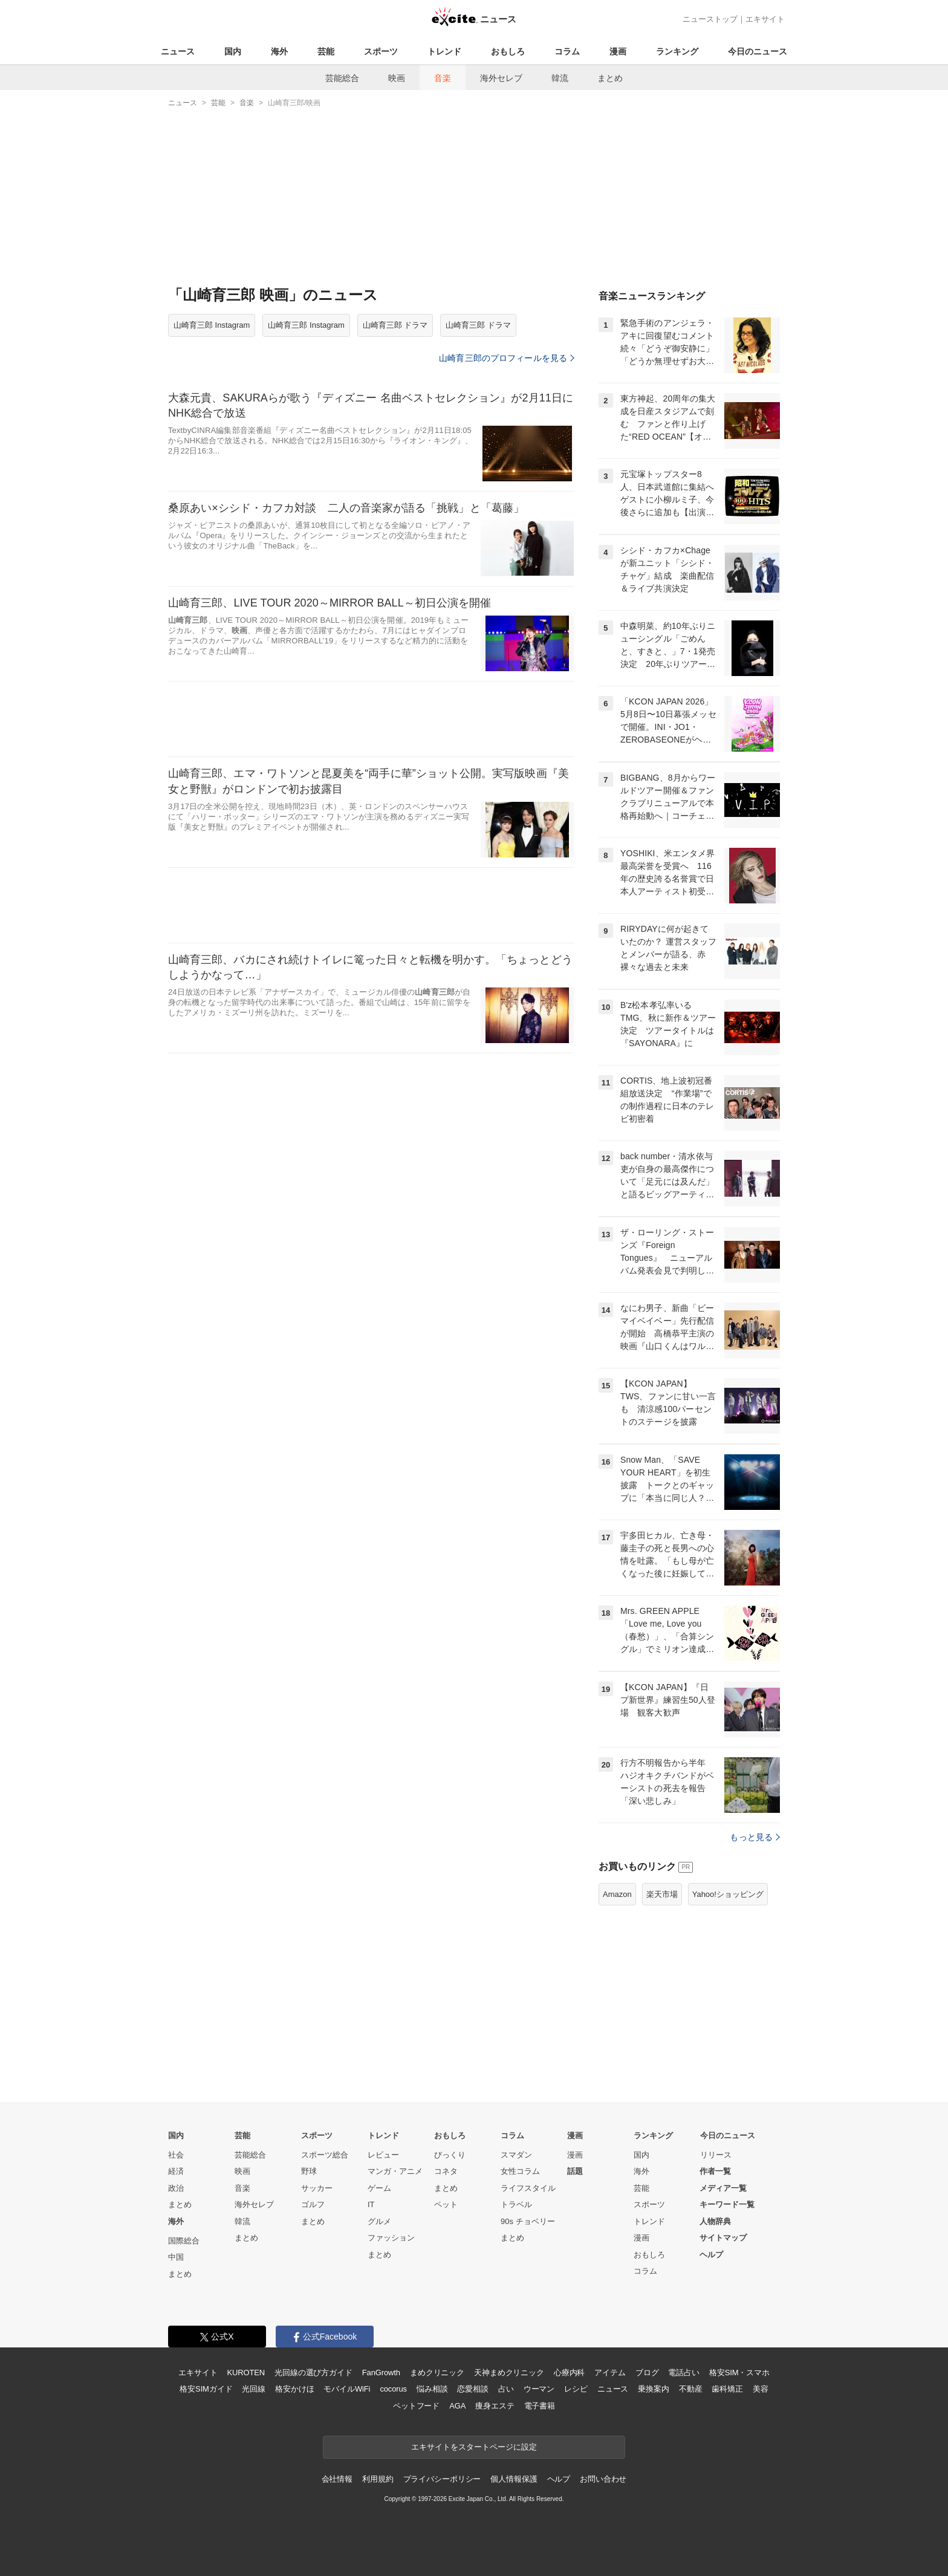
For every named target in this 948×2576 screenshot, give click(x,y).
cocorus (393, 2388)
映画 (396, 78)
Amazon (617, 1894)
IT (371, 2204)
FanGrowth (381, 2372)
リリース (716, 2154)
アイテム (609, 2372)
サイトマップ (723, 2237)
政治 (176, 2188)
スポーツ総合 (324, 2154)
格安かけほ (294, 2388)
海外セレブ (501, 78)
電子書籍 (539, 2405)
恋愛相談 (472, 2388)
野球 (309, 2171)
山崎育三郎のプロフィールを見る (506, 358)
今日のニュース (757, 51)
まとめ (610, 78)
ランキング (677, 51)
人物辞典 (715, 2221)
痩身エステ (494, 2405)
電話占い (683, 2372)
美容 (760, 2388)
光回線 (253, 2388)
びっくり (450, 2154)
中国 (176, 2257)
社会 (176, 2154)
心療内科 (569, 2372)
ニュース (178, 51)
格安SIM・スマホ (739, 2372)
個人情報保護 (513, 2478)
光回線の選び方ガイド (313, 2372)
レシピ (576, 2388)
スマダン (516, 2154)
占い (506, 2388)
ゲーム (379, 2188)
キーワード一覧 (727, 2204)
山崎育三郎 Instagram (212, 325)
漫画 (617, 51)
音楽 (442, 78)
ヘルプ (711, 2254)
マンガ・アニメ (395, 2171)
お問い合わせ (603, 2478)
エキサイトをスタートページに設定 (474, 2446)
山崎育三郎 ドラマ (395, 325)
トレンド (444, 51)
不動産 (691, 2388)
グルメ (379, 2221)
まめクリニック (437, 2372)
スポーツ (381, 51)
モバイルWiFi (346, 2388)
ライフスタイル (528, 2188)
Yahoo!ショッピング (728, 1894)
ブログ (647, 2372)
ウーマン (539, 2388)
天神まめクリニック (509, 2372)
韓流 (559, 78)
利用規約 (377, 2478)
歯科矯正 (727, 2388)
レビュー (383, 2154)
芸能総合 (342, 78)
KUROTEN (246, 2372)
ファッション (391, 2237)
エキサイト (765, 19)
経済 (176, 2171)
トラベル (516, 2204)
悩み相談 (432, 2388)
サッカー (317, 2188)
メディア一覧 (723, 2188)
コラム (567, 51)
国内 (232, 51)
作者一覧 (715, 2171)
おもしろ (508, 51)
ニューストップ (710, 19)
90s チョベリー (528, 2221)
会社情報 (337, 2478)
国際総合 (184, 2240)
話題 (575, 2171)
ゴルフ (313, 2204)
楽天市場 (662, 1894)
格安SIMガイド (206, 2388)
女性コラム (520, 2171)
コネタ (446, 2171)
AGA (457, 2405)
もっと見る (755, 1837)
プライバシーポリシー (442, 2478)
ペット (446, 2204)
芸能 (325, 51)
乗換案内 (653, 2388)
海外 (279, 51)
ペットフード (416, 2405)
